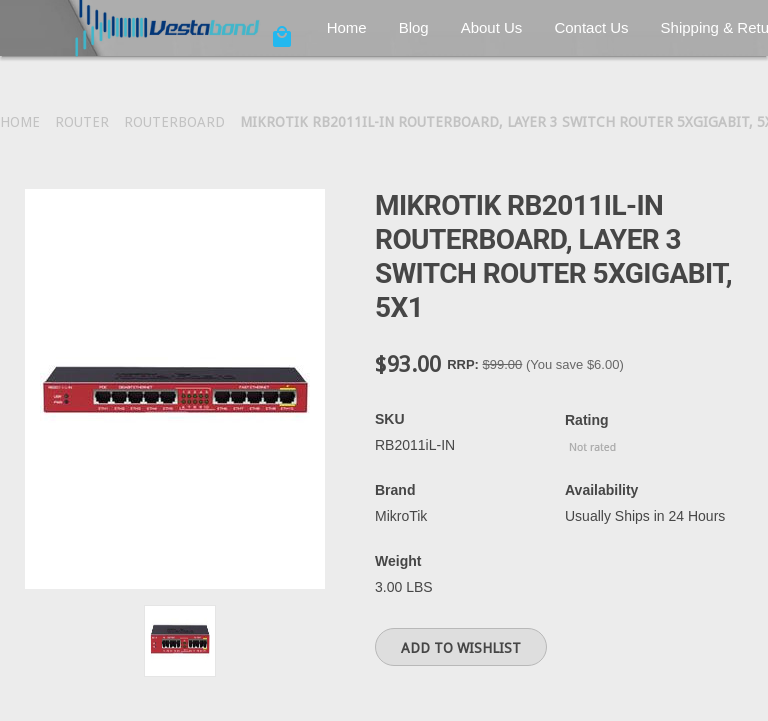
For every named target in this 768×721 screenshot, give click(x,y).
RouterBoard (174, 122)
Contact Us (591, 27)
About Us (492, 27)
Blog (414, 27)
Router (82, 122)
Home (347, 27)
